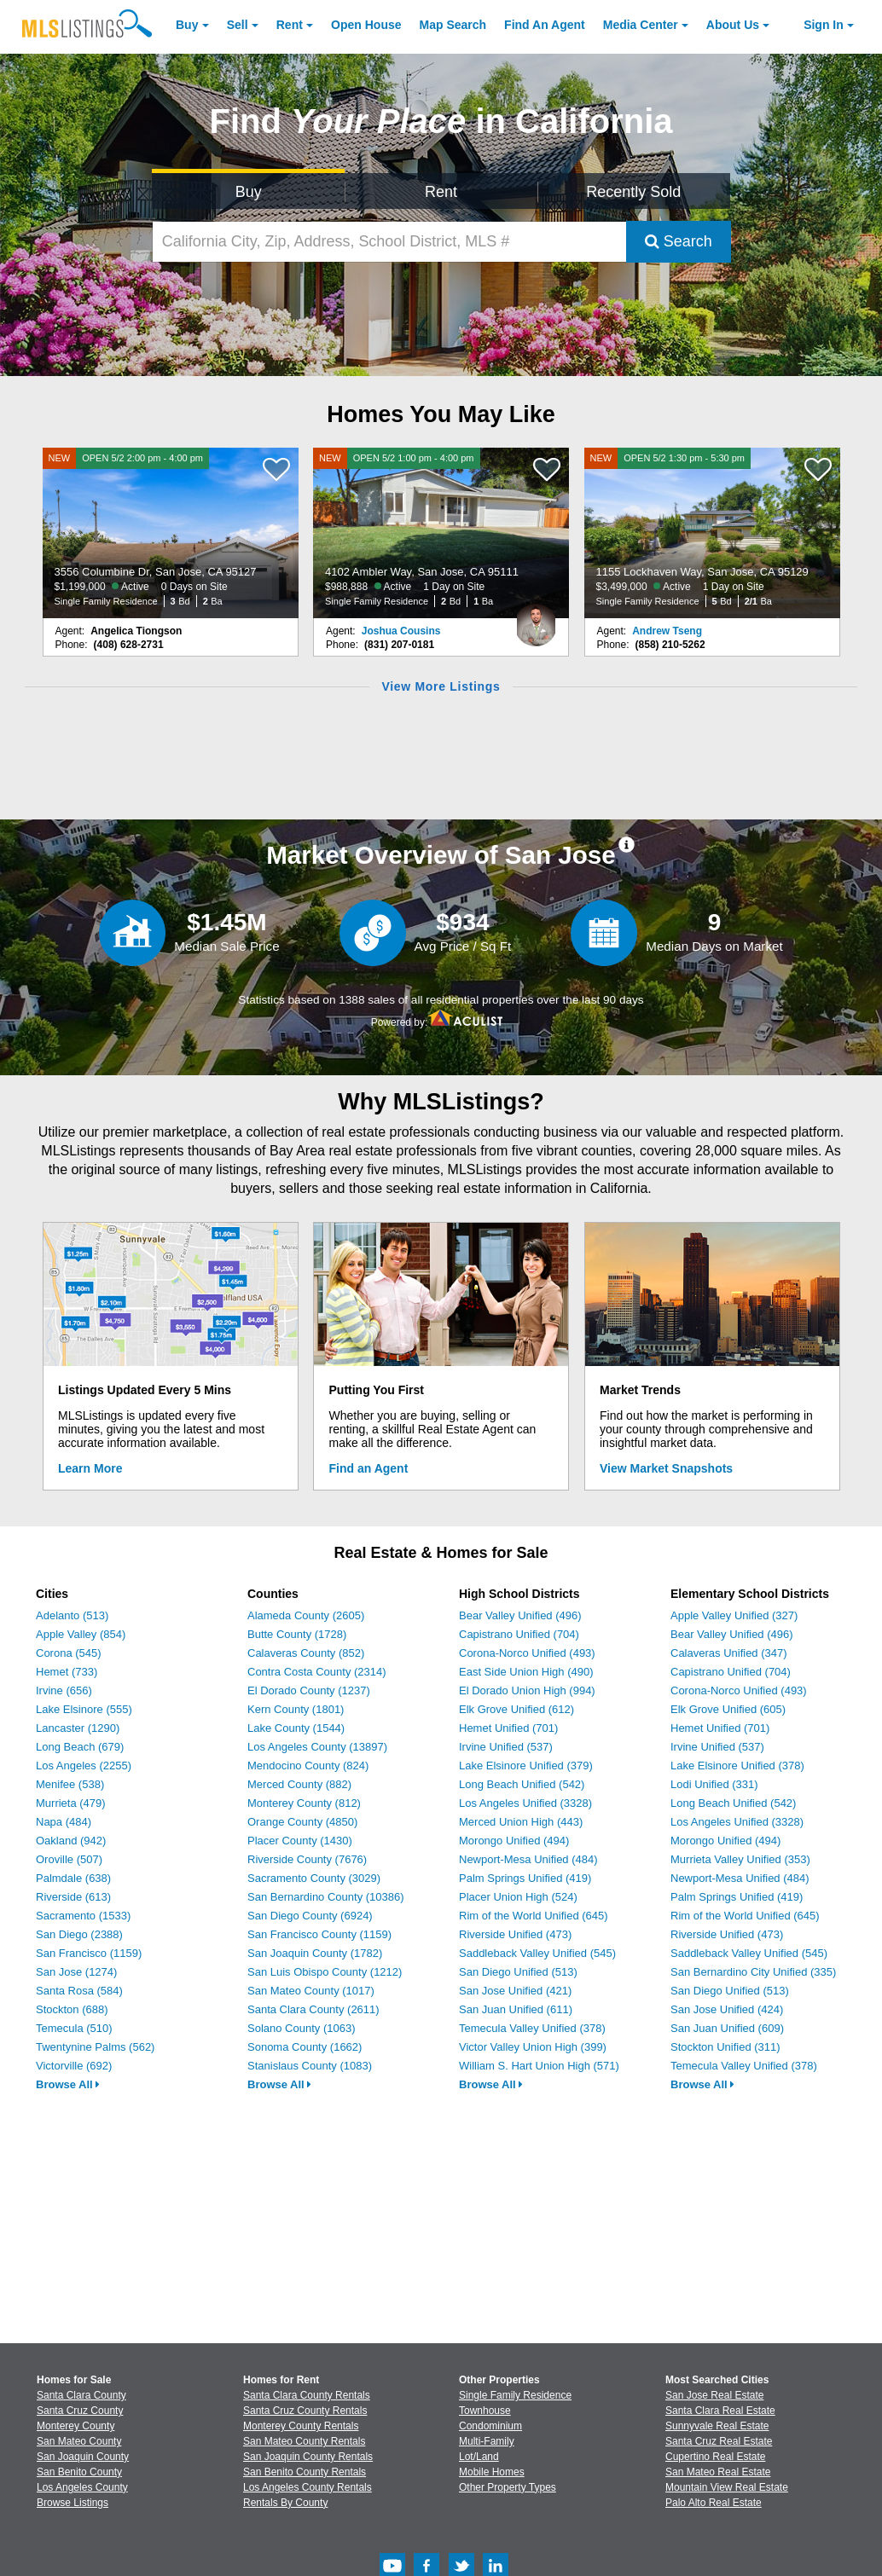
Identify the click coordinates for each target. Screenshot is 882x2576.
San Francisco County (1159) (319, 1934)
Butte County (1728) (296, 1634)
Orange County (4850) (302, 1821)
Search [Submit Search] (678, 241)
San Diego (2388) (79, 1934)
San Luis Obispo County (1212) (324, 1971)
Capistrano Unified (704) (519, 1634)
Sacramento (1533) (83, 1915)
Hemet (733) (66, 1671)
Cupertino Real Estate (715, 2457)
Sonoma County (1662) (304, 2047)
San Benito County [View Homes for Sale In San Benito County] (79, 2472)
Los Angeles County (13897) (317, 1746)
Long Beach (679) (80, 1746)
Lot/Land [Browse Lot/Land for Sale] (479, 2457)
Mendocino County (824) (307, 1765)
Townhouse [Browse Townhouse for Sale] (485, 2411)
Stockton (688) (72, 2009)
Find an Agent (369, 1468)
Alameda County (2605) (305, 1615)
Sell (237, 25)
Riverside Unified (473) (515, 1934)
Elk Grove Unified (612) (516, 1709)
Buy (187, 25)
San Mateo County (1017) (310, 1990)
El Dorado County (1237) (308, 1690)
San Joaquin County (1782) (314, 1953)
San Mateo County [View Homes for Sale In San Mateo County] (79, 2441)
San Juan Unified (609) (727, 2028)
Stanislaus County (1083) (309, 2065)
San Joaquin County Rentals (308, 2457)
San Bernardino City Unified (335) (753, 1971)
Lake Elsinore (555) (84, 1709)
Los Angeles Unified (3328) (525, 1803)
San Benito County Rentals (304, 2472)
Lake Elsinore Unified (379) (526, 1765)
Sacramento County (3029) (313, 1878)
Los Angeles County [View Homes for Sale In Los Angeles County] (82, 2487)
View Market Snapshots (666, 1468)
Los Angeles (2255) (83, 1765)
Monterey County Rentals (300, 2426)
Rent (289, 25)
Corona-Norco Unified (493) (527, 1653)
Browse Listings (72, 2503)
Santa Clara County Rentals (306, 2395)
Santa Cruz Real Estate (718, 2441)
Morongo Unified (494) (514, 1840)
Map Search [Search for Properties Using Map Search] (453, 25)
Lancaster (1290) (77, 1728)
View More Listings (440, 686)
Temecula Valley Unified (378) (532, 2028)
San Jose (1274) (76, 1971)
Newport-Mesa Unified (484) (528, 1859)
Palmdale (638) (73, 1878)
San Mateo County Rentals (304, 2441)
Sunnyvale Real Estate (717, 2426)
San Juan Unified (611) (515, 2009)
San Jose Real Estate (714, 2395)
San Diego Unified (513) (518, 1971)
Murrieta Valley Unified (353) (740, 1859)
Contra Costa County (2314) (316, 1671)
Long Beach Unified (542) (521, 1784)
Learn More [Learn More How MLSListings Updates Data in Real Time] (90, 1468)
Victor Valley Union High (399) (532, 2047)
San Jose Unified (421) (515, 1990)
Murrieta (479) (71, 1803)
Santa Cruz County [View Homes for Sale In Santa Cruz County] (80, 2411)
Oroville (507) (69, 1859)
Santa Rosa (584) (79, 1990)
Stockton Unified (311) (725, 2047)
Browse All (68, 2084)
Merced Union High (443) (521, 1821)
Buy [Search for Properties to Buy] (248, 191)
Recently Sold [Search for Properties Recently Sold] (633, 191)
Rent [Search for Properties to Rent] (441, 191)
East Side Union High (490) (526, 1671)
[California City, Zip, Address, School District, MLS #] (389, 242)
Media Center (640, 25)
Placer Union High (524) (518, 1896)
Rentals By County (285, 2503)
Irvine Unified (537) (506, 1746)
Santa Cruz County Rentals (305, 2411)
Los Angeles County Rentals (307, 2487)
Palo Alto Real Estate (713, 2503)
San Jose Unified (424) (726, 2009)
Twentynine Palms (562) (95, 2047)
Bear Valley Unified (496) (520, 1615)
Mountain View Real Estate (726, 2487)
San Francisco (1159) (89, 1953)
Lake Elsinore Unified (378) (737, 1765)
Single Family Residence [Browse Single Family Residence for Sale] (515, 2395)
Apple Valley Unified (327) (734, 1615)
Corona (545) (69, 1653)
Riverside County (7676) (307, 1859)
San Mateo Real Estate (717, 2472)
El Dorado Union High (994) (527, 1690)
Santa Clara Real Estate (720, 2411)
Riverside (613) (73, 1896)
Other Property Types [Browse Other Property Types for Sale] (507, 2487)
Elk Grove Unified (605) (728, 1709)
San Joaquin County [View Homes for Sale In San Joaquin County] (83, 2457)
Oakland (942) (71, 1840)
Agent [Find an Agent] (544, 25)
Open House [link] (366, 25)
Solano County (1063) (301, 2028)
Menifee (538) (70, 1784)
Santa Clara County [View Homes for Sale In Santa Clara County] (81, 2395)
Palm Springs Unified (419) (525, 1878)
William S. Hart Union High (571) (539, 2065)
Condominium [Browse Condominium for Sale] (490, 2426)
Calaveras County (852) (305, 1653)
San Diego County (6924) (310, 1915)
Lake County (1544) (296, 1728)
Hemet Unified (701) (508, 1728)
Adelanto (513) (72, 1615)
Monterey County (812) (304, 1803)
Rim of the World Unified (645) (533, 1915)
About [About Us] (732, 25)
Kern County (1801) (295, 1709)
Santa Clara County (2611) (313, 2009)
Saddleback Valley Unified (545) (537, 1953)
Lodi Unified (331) (714, 1784)
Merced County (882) (299, 1784)
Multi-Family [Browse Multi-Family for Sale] (486, 2441)
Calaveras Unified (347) (728, 1653)
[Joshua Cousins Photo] (535, 618)
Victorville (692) (74, 2065)
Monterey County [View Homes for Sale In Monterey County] (75, 2426)
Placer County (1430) (299, 1840)
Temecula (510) (74, 2028)
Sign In (824, 25)
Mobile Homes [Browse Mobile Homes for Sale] (492, 2472)
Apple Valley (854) (80, 1634)
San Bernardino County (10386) (325, 1896)
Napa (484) (63, 1821)
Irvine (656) (64, 1690)
